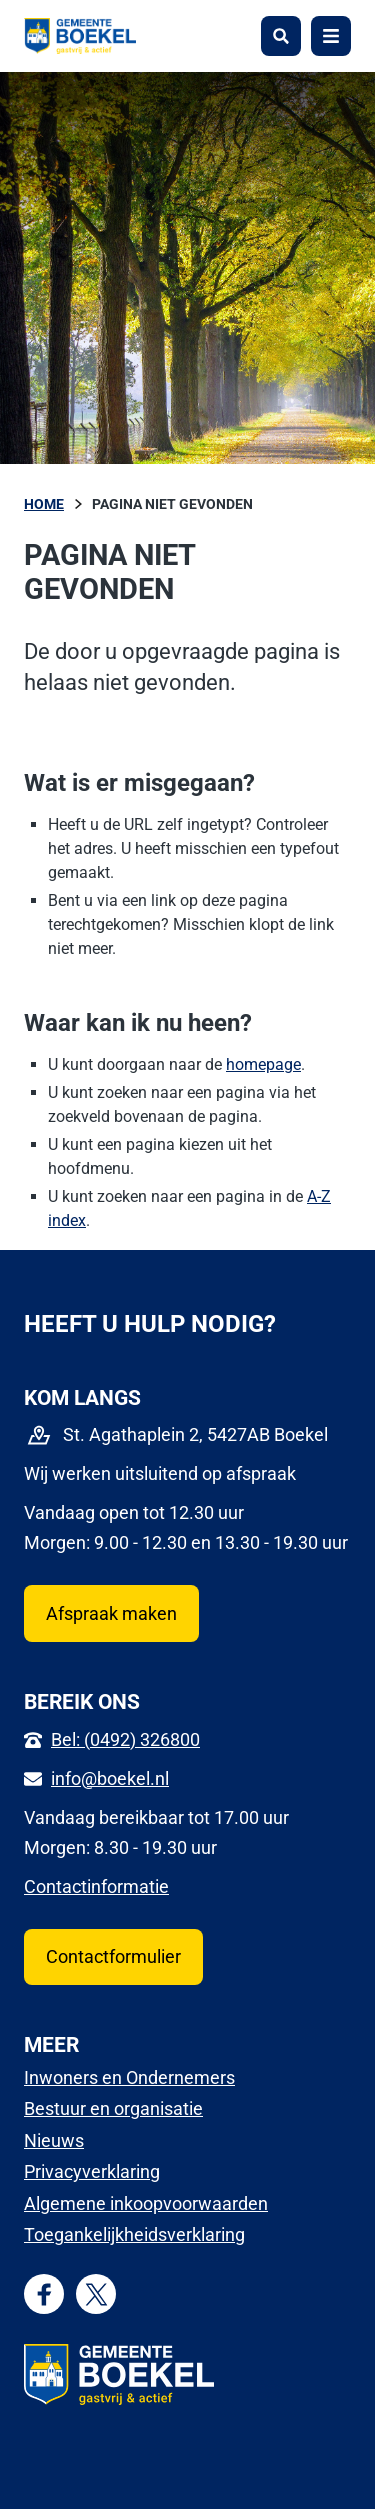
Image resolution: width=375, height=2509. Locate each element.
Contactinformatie (96, 1886)
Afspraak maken (111, 1613)
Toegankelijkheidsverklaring (134, 2234)
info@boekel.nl (110, 1778)
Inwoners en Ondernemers (129, 2077)
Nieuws (54, 2140)
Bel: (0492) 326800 (125, 1739)
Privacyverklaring (92, 2171)
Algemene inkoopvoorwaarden (146, 2203)
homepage (263, 1064)
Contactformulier (113, 1956)
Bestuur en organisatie (113, 2108)
